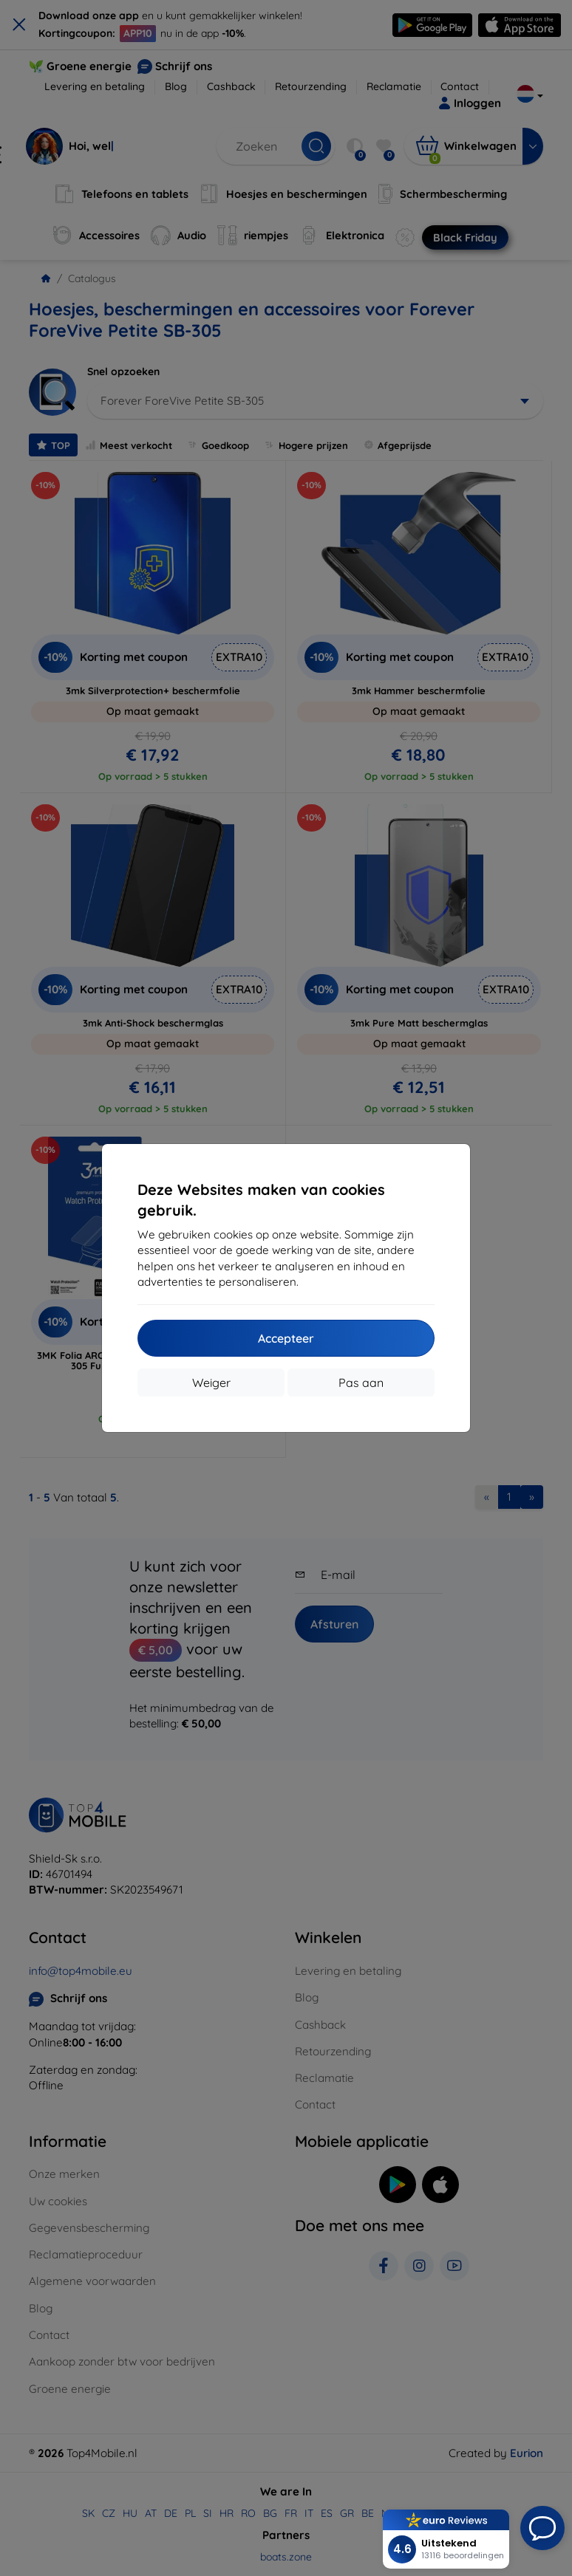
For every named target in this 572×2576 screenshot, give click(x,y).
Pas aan (361, 1382)
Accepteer (286, 1338)
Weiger (211, 1382)
